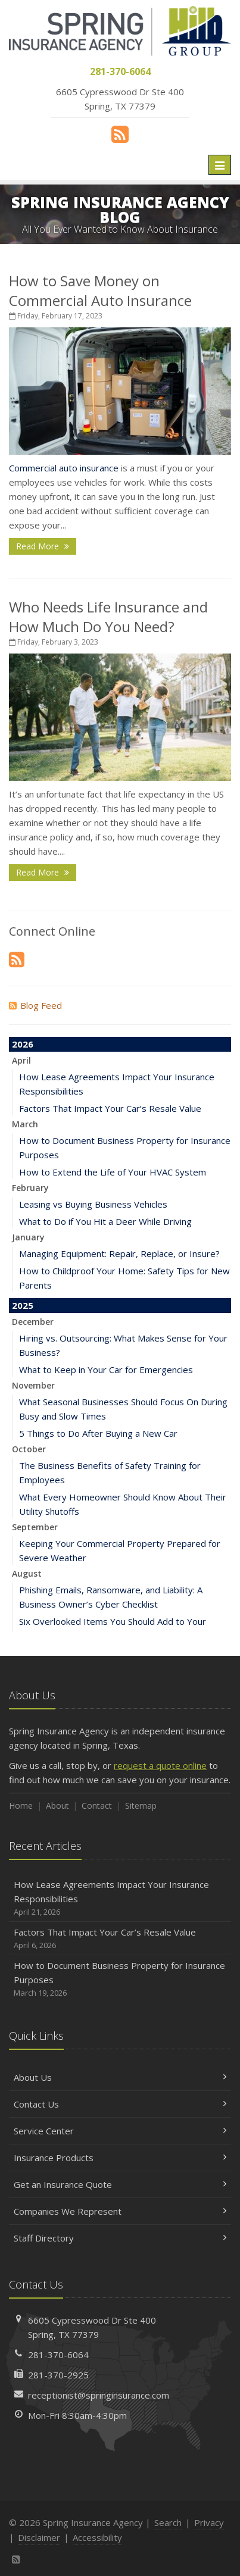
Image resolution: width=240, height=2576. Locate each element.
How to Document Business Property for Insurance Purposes (120, 1979)
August (27, 1573)
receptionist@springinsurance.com (98, 2395)
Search (168, 2522)
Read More (42, 546)
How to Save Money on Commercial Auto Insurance (100, 290)
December (33, 1321)
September (35, 1527)
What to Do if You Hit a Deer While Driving (105, 1221)
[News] (120, 134)
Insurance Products (120, 2158)
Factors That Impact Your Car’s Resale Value (110, 1108)
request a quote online (160, 1765)
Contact (97, 1805)
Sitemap (141, 1805)
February (30, 1187)
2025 (22, 1305)
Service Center (120, 2131)
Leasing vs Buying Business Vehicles (93, 1204)
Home (21, 1805)
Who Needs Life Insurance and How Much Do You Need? (108, 616)
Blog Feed (35, 1005)
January (28, 1237)
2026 (22, 1044)
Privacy (209, 2522)
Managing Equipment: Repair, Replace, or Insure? (119, 1253)
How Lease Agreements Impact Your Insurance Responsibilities (120, 1898)
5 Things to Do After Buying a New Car (98, 1433)
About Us (120, 2077)
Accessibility (97, 2537)
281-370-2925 (58, 2375)
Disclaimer (39, 2537)
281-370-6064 (58, 2355)
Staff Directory (120, 2238)
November (33, 1385)
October (29, 1449)
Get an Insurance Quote (120, 2184)
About (57, 1805)
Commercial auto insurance (64, 468)
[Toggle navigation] (219, 165)
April (21, 1060)
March (25, 1124)
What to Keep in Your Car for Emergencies (106, 1369)
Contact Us (120, 2104)
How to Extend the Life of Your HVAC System (112, 1172)
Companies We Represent (120, 2211)
